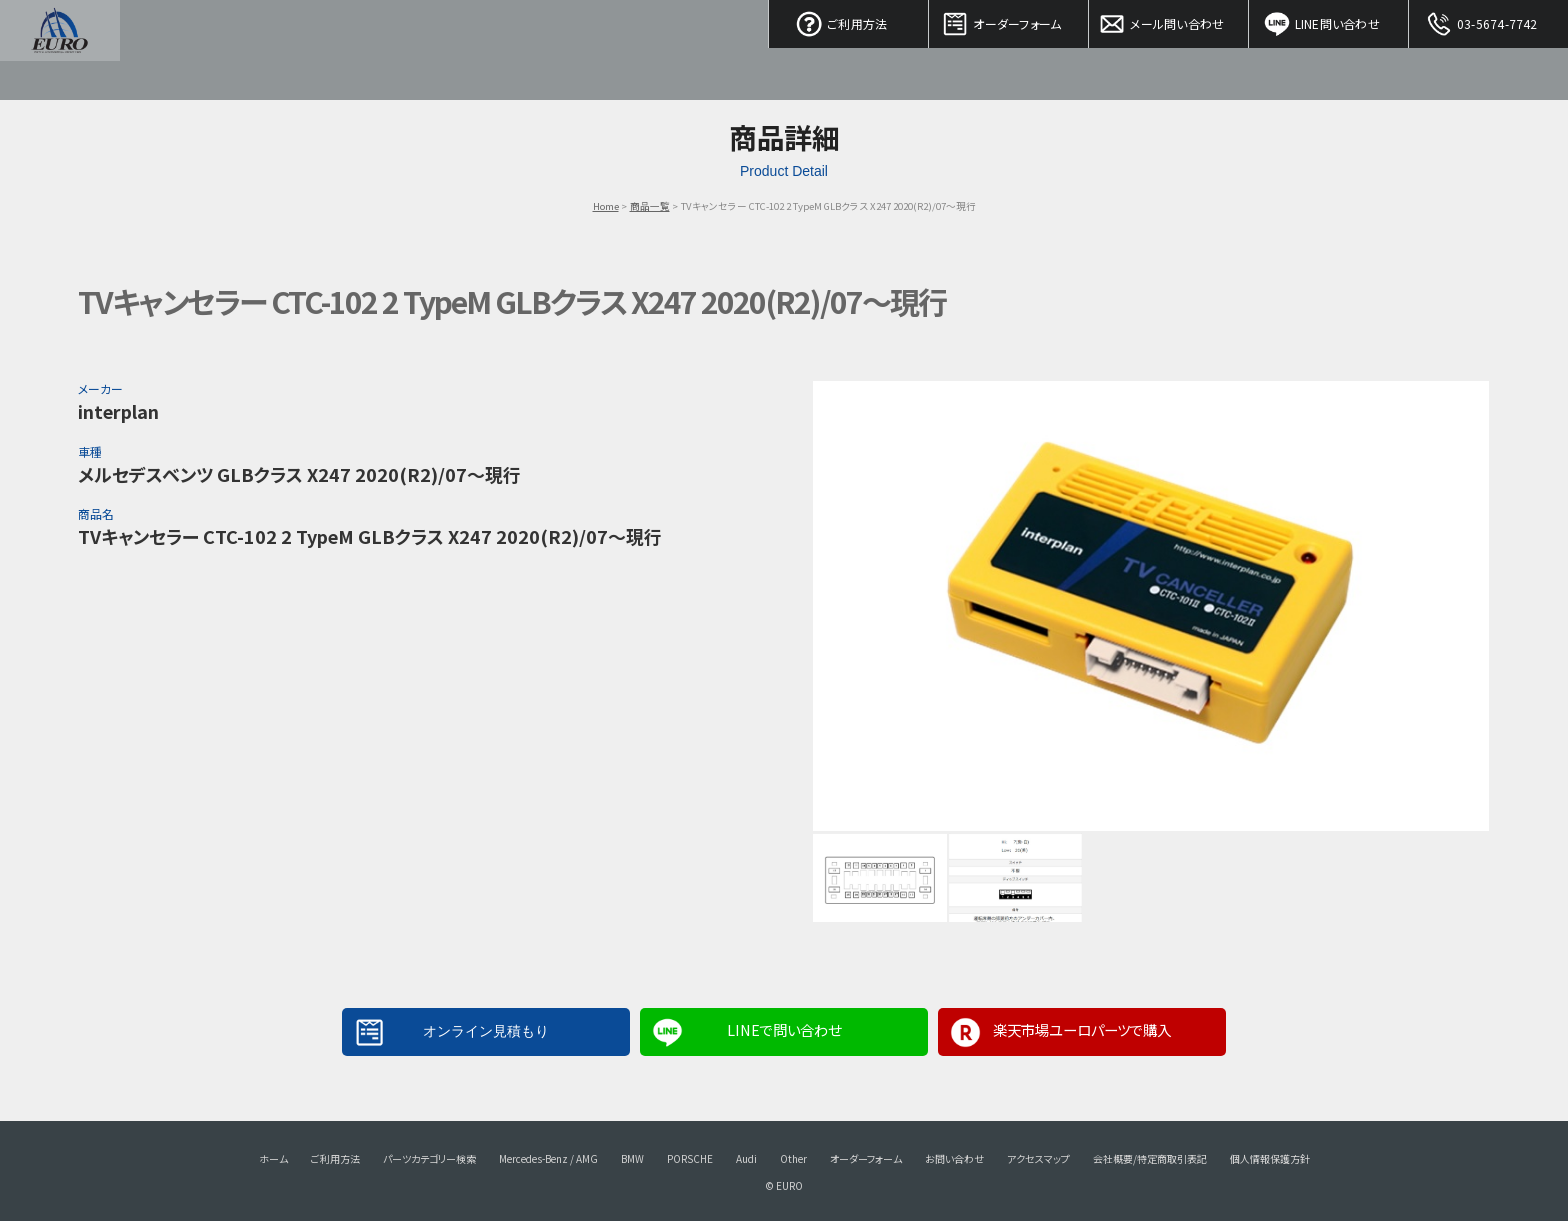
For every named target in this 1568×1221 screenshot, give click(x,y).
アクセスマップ (1038, 1158)
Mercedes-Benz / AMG (548, 1158)
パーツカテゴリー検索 (429, 1158)
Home (606, 206)
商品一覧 (650, 206)
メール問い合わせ (1169, 20)
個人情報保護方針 (1270, 1158)
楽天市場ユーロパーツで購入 (1082, 1029)
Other (793, 1158)
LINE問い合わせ (1329, 20)
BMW (632, 1158)
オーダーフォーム (1009, 20)
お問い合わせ (954, 1158)
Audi (746, 1158)
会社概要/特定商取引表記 (1150, 1158)
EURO (60, 50)
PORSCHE (690, 1158)
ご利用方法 (849, 20)
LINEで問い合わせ (784, 1029)
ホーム (273, 1158)
